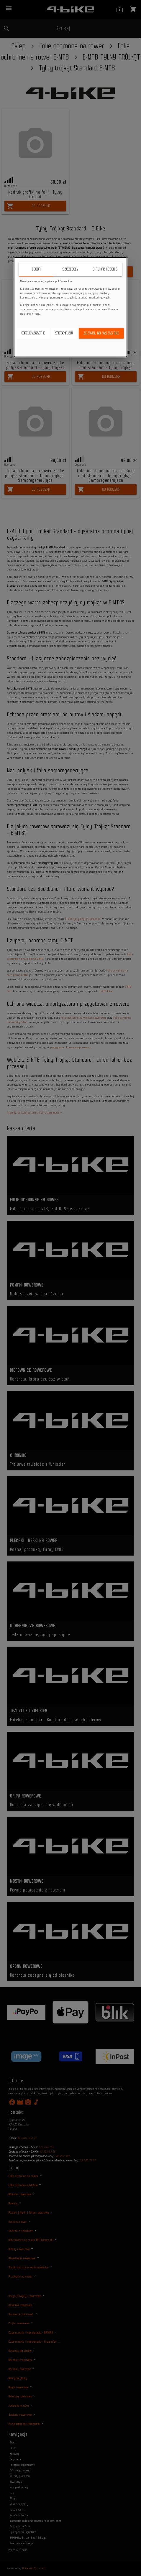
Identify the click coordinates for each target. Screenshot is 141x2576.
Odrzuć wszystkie (33, 333)
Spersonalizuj (64, 333)
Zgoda (36, 269)
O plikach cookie (105, 269)
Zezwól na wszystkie (101, 333)
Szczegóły (70, 269)
